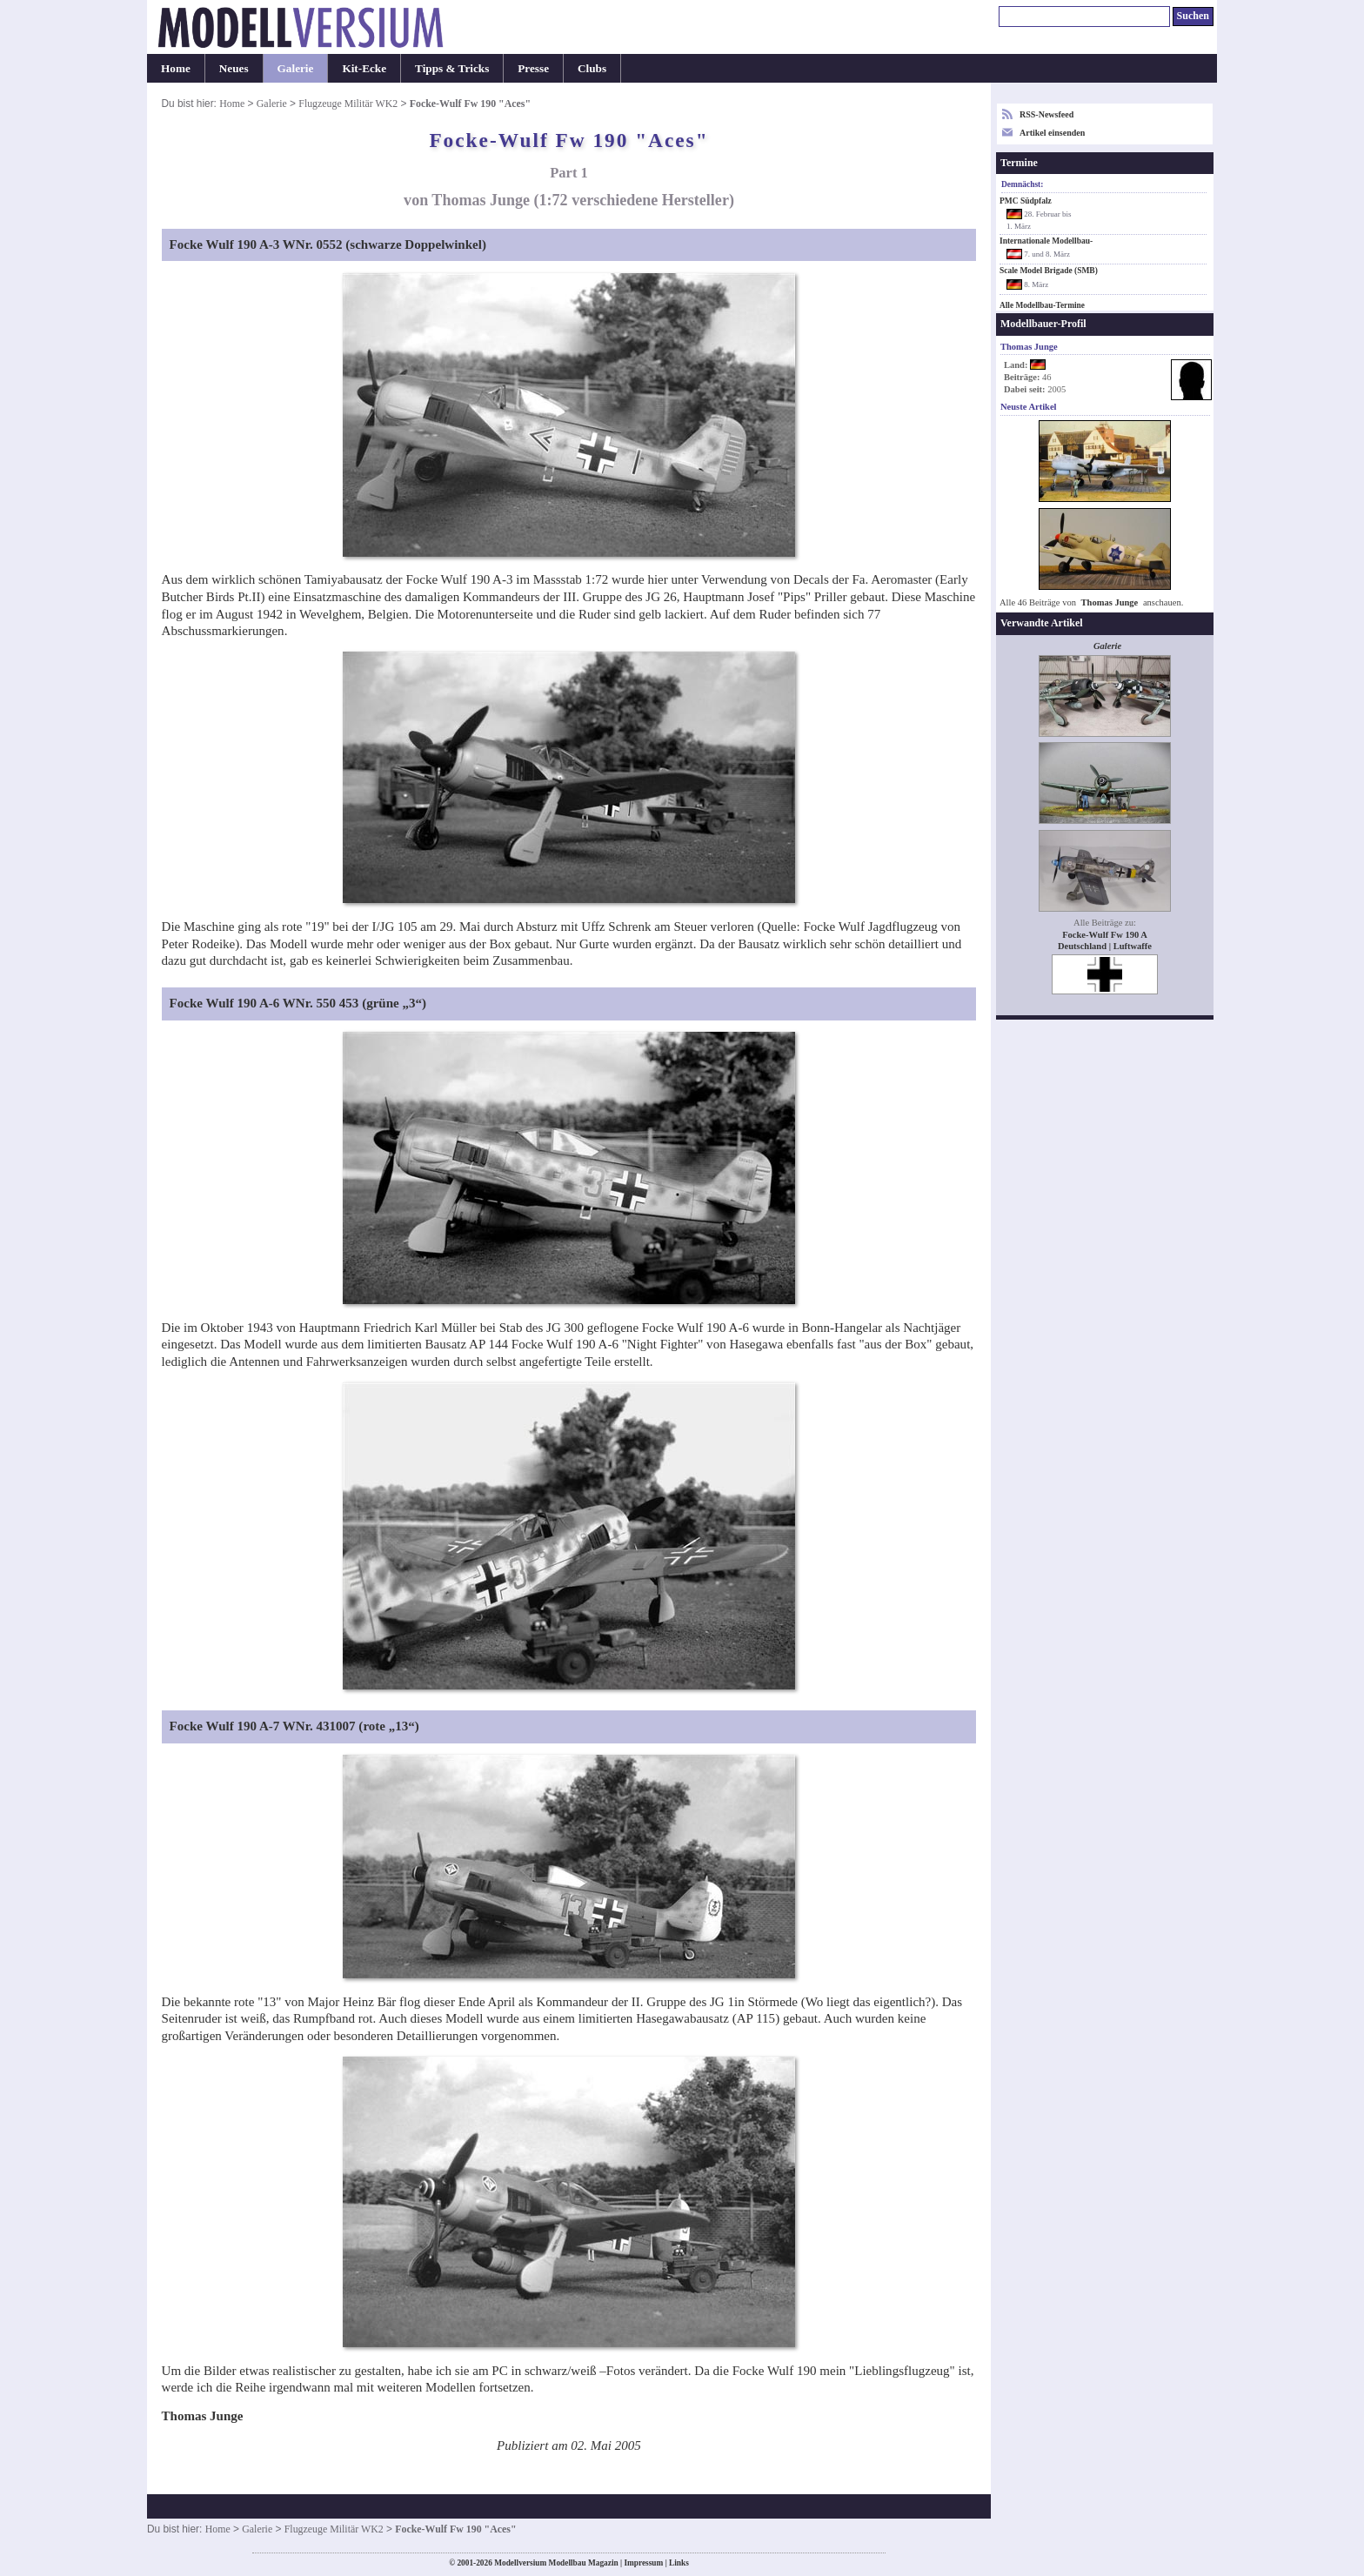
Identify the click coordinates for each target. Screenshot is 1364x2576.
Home (176, 68)
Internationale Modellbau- (1046, 241)
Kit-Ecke (364, 68)
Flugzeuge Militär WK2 (348, 103)
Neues (234, 68)
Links (679, 2563)
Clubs (592, 68)
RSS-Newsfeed (1046, 114)
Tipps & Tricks (452, 68)
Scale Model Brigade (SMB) (1049, 270)
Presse (533, 68)
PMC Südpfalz (1026, 201)
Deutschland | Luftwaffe (1105, 946)
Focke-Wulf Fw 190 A (1104, 935)
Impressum (643, 2563)
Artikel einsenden (1052, 132)
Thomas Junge (1110, 602)
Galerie (295, 68)
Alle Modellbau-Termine (1042, 305)
